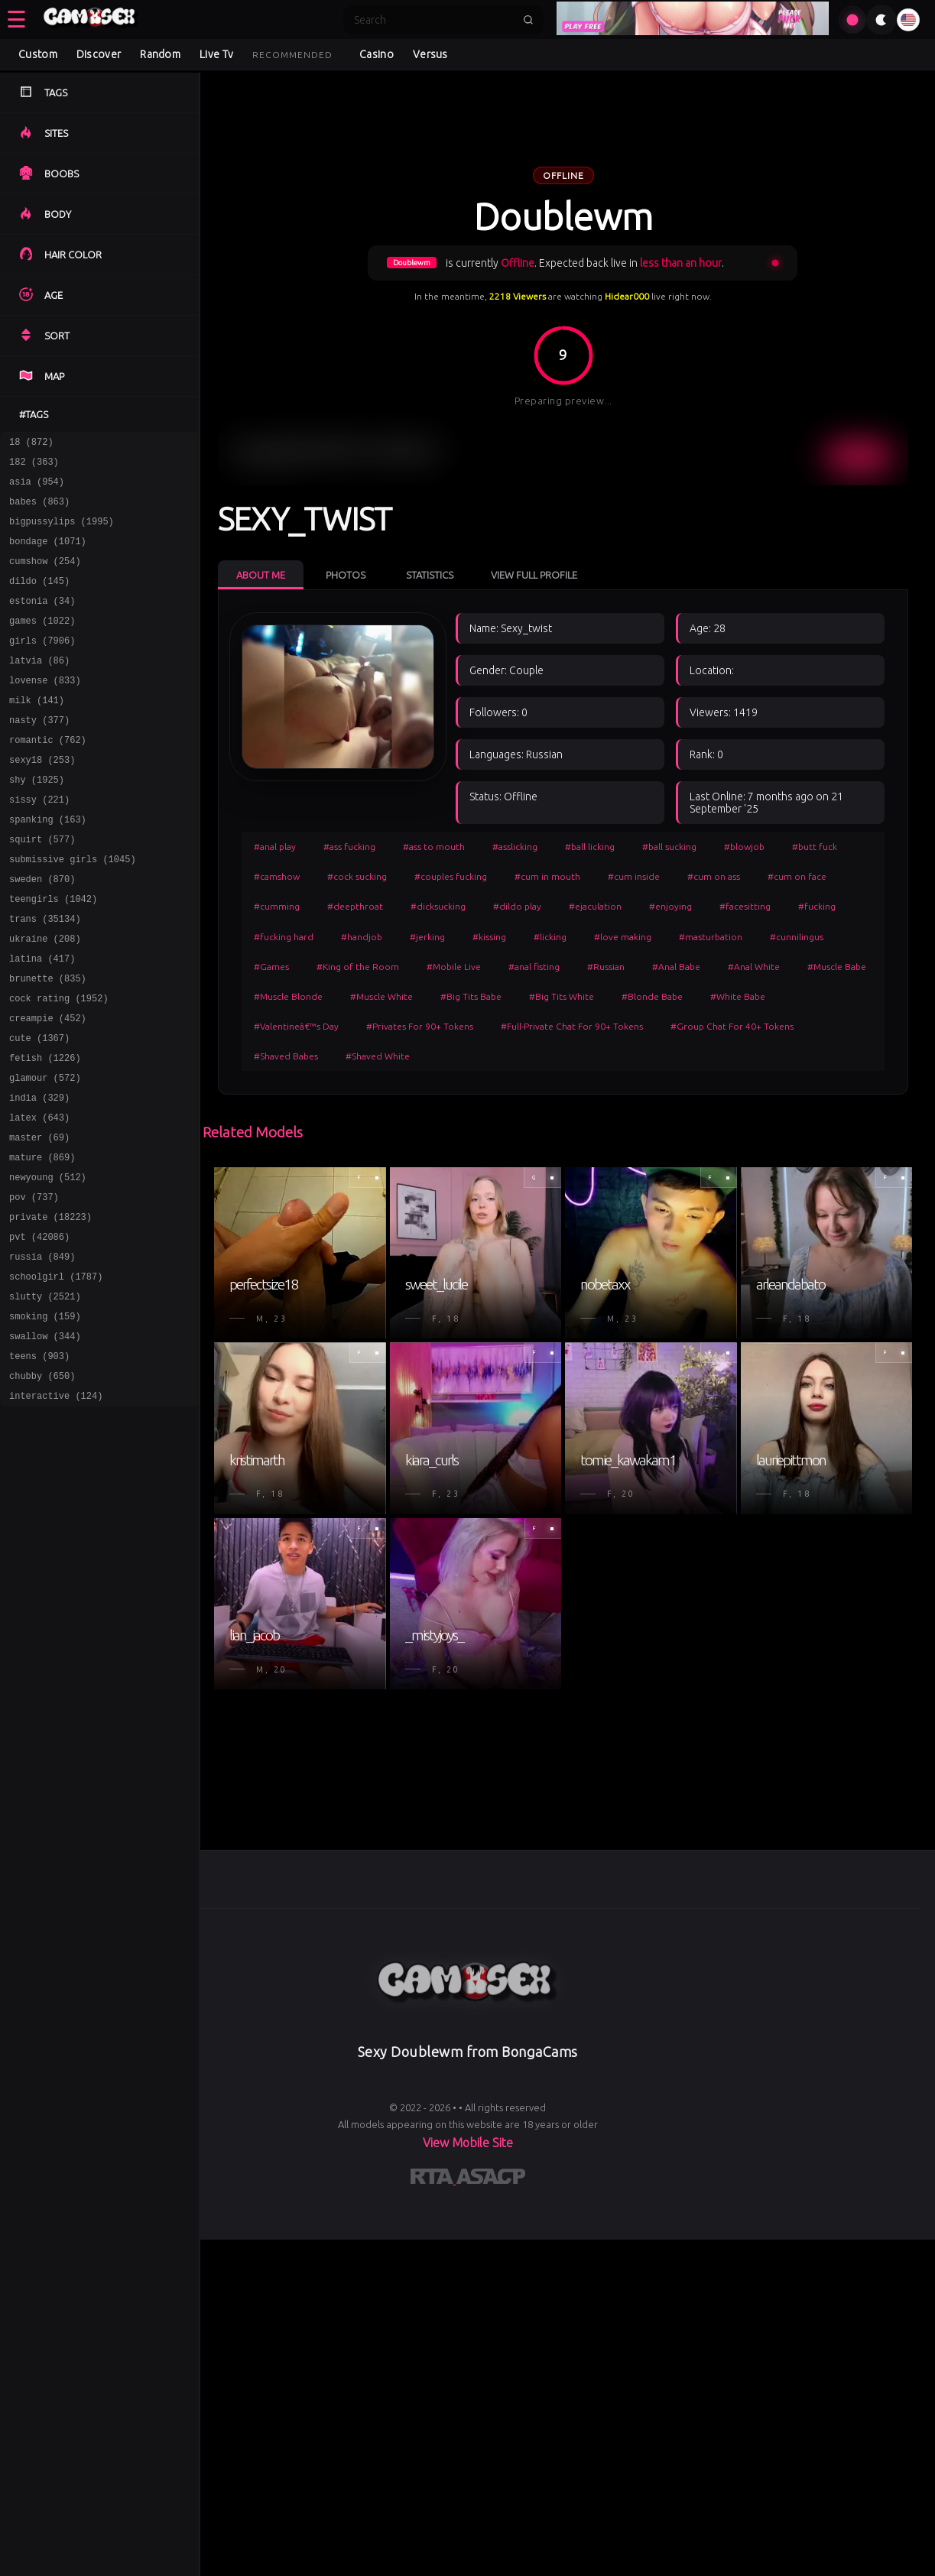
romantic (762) (47, 776)
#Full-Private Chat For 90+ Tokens (572, 1026)
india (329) (39, 1175)
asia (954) (36, 488)
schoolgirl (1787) (55, 1374)
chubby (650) (42, 1485)
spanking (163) (47, 864)
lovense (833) (45, 709)
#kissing (489, 937)
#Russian (606, 967)
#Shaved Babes (286, 1056)
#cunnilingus (796, 937)
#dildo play (517, 906)
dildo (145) (39, 598)
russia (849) (42, 1352)
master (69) (39, 1219)
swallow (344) (45, 1441)
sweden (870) (42, 931)
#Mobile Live (454, 967)
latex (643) (39, 1197)
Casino (376, 54)
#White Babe (737, 996)
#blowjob (744, 847)
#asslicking (514, 847)
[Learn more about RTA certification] (433, 2179)
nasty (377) (39, 754)
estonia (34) (42, 621)
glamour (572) (45, 1153)
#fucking (817, 906)
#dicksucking (438, 906)
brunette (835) (47, 1042)
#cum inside (634, 876)
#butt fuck (814, 847)
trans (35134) (45, 975)
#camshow (277, 876)
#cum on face (797, 876)
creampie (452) (47, 1086)
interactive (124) (55, 1507)
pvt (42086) (39, 1330)
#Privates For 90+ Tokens (419, 1026)
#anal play (275, 847)
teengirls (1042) (53, 953)
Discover (98, 54)
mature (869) (42, 1241)
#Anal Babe (676, 967)
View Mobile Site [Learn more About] (468, 2142)
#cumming (277, 906)
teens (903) (39, 1463)
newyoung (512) (47, 1263)
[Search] (433, 20)
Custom (37, 54)
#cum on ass (713, 876)
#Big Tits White (561, 996)
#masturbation (710, 937)
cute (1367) (39, 1108)
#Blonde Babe (652, 996)
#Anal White (754, 967)
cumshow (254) (45, 576)
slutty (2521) (45, 1396)
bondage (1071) (47, 554)
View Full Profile (534, 574)
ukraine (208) (45, 997)
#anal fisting (534, 967)
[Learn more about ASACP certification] (490, 2179)
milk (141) (36, 731)
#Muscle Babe (836, 967)
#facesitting (745, 906)
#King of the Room (358, 967)
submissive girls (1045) (72, 909)
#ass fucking (349, 847)
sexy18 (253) (42, 798)
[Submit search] (528, 20)
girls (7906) (42, 665)
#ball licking (590, 847)
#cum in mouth (547, 876)
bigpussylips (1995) (61, 532)
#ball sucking (669, 847)
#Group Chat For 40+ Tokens (732, 1026)
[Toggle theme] (881, 20)
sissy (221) (39, 842)
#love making (622, 937)
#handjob (361, 937)
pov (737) (34, 1286)
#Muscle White (381, 996)
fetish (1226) (45, 1130)
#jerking (427, 937)
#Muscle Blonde (288, 996)
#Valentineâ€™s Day (296, 1026)
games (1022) (42, 643)
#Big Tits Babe (471, 996)
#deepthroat (355, 906)
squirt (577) (42, 887)
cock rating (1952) (59, 1064)
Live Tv (216, 54)
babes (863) (39, 510)
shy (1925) (36, 820)
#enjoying (670, 906)
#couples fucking (450, 876)
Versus (430, 54)
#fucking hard (283, 937)
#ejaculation (595, 906)
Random (160, 54)
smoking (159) (45, 1419)
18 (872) (31, 443)
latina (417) (42, 1020)
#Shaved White (378, 1056)
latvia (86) (39, 687)
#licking (550, 937)
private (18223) (50, 1308)
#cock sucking (357, 876)
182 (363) (34, 465)
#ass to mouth (434, 847)
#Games (271, 967)
